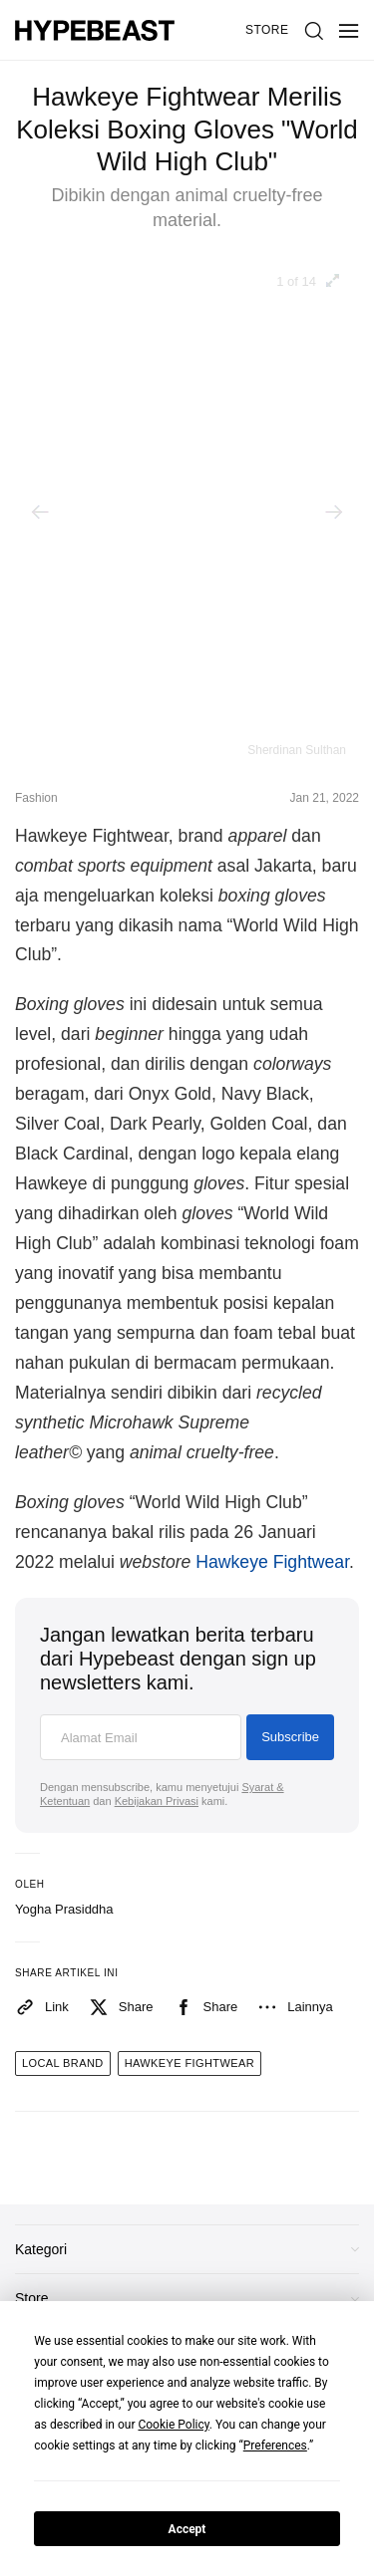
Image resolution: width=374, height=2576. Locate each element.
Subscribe (290, 1736)
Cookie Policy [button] (173, 2425)
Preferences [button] (275, 2445)
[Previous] (40, 512)
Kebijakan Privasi (156, 1801)
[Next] (334, 512)
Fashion (36, 798)
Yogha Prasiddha (64, 1909)
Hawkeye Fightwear (272, 1562)
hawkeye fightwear (189, 2063)
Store (267, 30)
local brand (63, 2063)
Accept (187, 2529)
